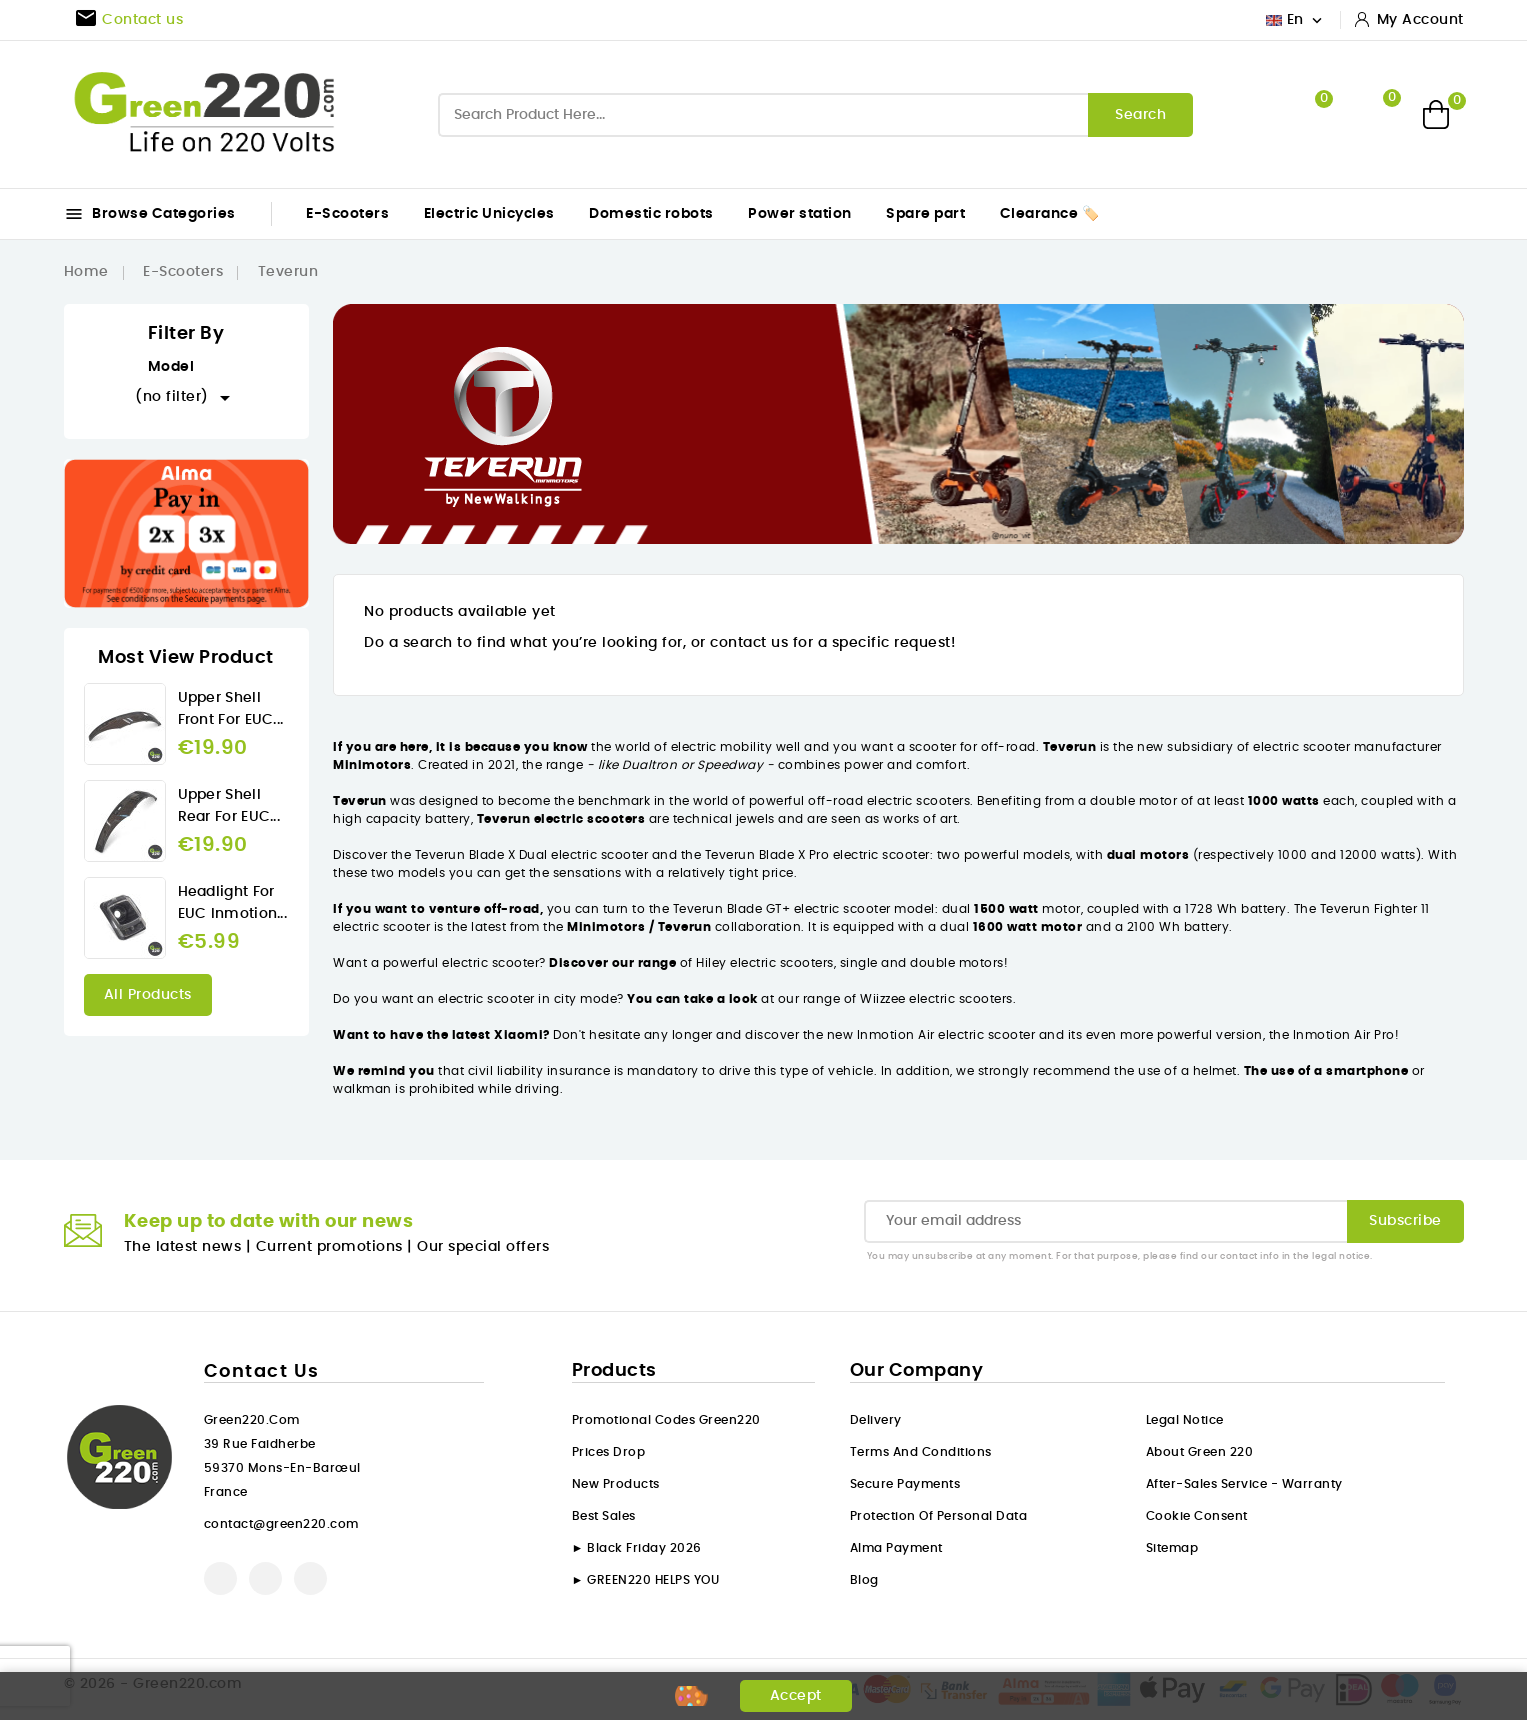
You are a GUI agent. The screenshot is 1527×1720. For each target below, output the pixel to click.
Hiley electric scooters (763, 963)
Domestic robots (651, 214)
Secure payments (905, 1484)
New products (616, 1484)
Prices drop (609, 1452)
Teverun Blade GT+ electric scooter (784, 909)
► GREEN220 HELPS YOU (646, 1580)
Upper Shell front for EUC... (231, 709)
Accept (796, 1696)
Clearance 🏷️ (1050, 214)
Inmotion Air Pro (1344, 1035)
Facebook (220, 1578)
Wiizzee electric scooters (936, 999)
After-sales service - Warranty (1244, 1484)
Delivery (876, 1420)
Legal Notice (1185, 1420)
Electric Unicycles (489, 214)
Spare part (925, 214)
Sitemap (1172, 1548)
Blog (864, 1580)
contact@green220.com (281, 1524)
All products (148, 995)
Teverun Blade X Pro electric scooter (815, 855)
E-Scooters (347, 214)
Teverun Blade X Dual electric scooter (531, 855)
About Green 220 (1200, 1452)
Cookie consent (1197, 1516)
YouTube (265, 1578)
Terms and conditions (921, 1452)
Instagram (310, 1578)
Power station (800, 214)
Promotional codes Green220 (666, 1420)
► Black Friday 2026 (637, 1548)
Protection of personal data (939, 1516)
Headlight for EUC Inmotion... (233, 903)
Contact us (262, 1372)
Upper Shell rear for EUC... (229, 806)
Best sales (604, 1516)
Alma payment (896, 1548)
